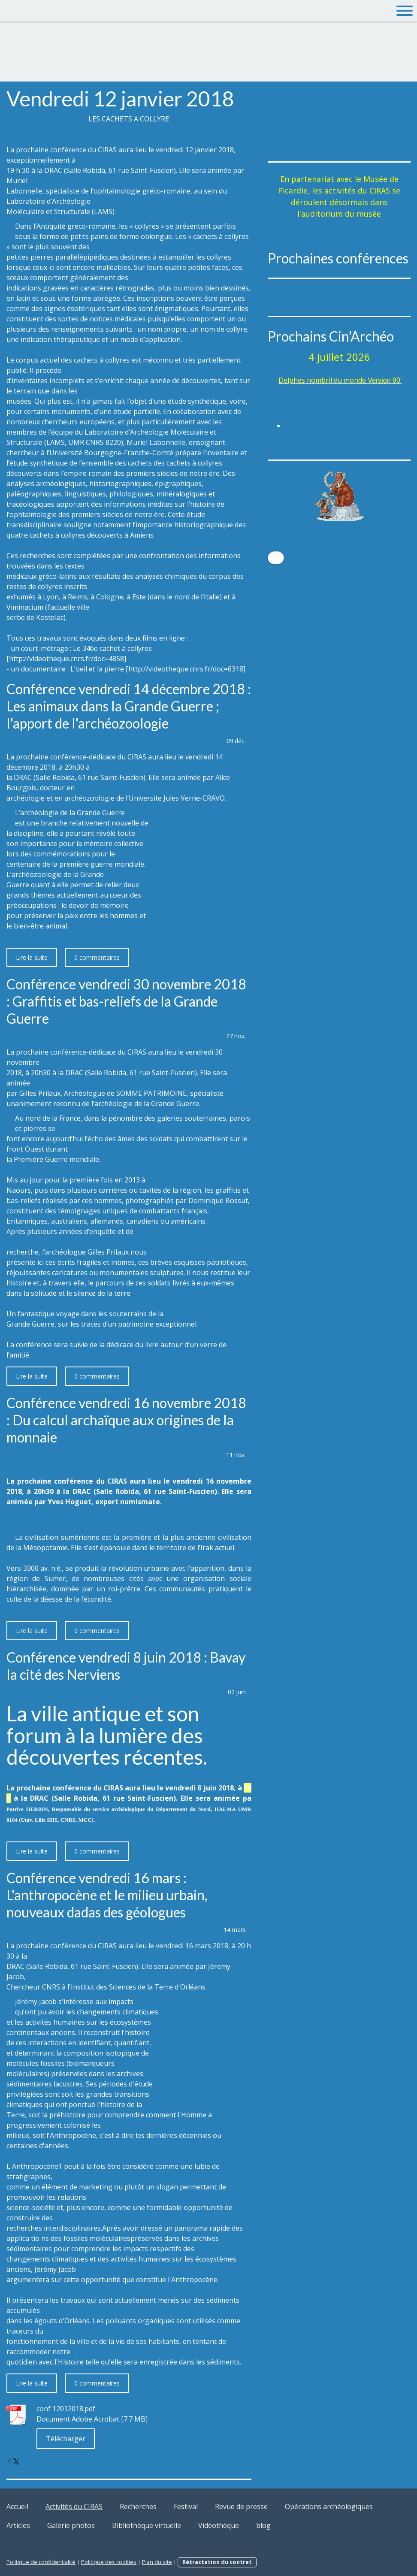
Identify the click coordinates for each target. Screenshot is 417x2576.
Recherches (138, 2506)
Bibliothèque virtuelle (146, 2525)
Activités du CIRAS (74, 2506)
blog (263, 2525)
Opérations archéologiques (329, 2506)
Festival (186, 2506)
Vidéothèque (218, 2525)
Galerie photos (71, 2525)
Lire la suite (32, 957)
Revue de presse (241, 2506)
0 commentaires (97, 957)
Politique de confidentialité (41, 2562)
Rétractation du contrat (217, 2562)
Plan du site (157, 2562)
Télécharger (65, 2438)
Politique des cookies (108, 2562)
